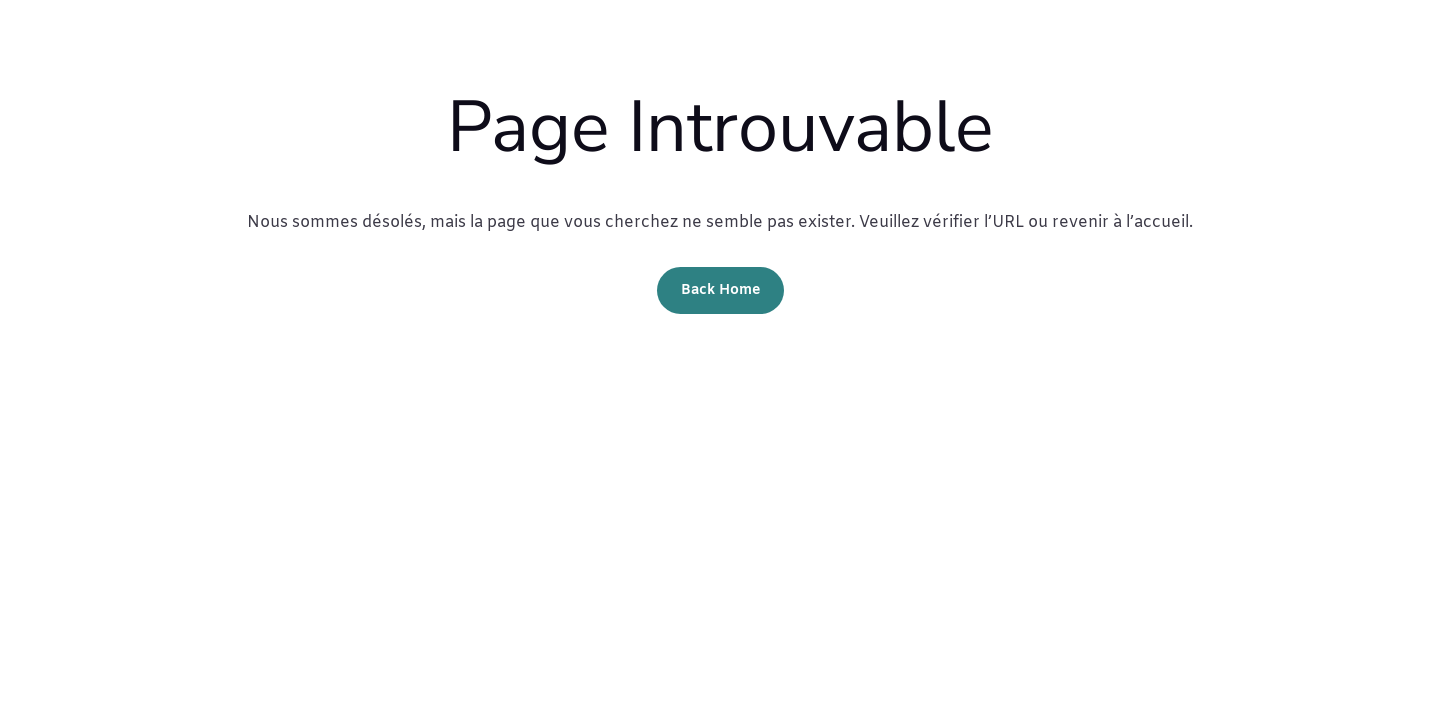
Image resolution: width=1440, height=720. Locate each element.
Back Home (720, 290)
